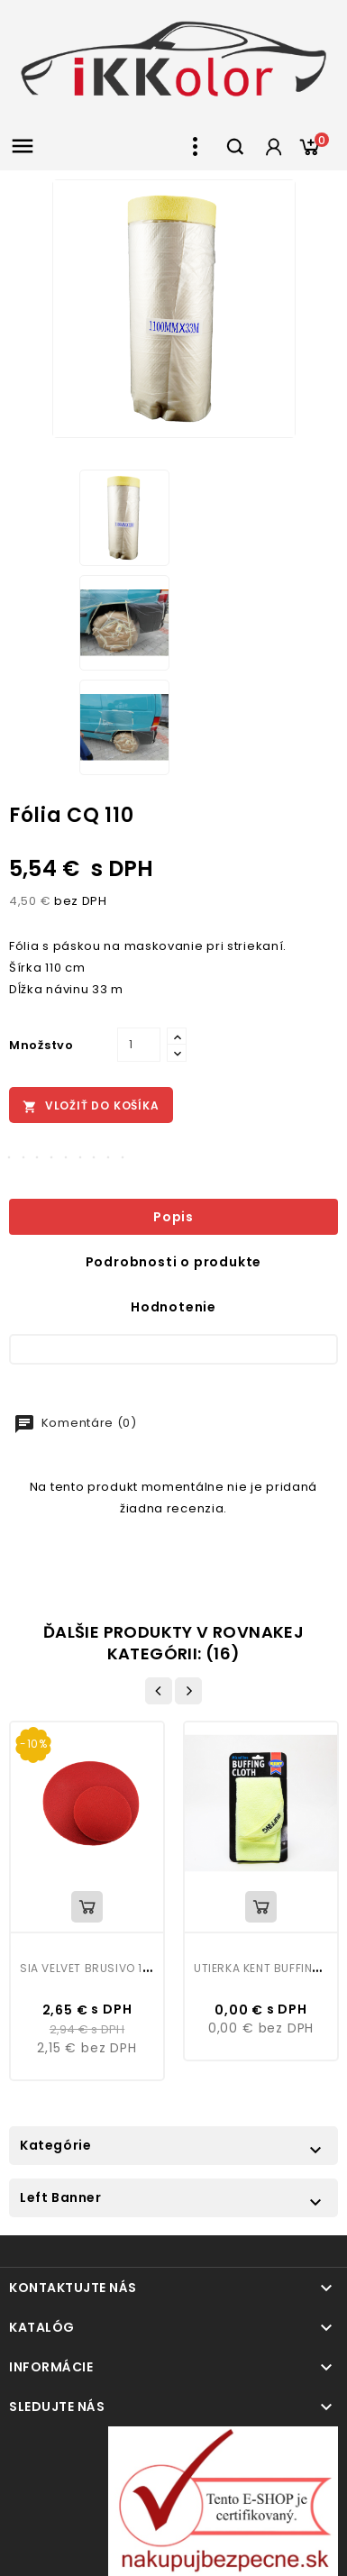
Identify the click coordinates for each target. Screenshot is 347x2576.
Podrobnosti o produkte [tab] (174, 1262)
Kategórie (55, 2145)
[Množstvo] (138, 1045)
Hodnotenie (173, 1307)
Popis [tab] (173, 1217)
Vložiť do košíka (91, 1106)
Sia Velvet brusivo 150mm (98, 1968)
